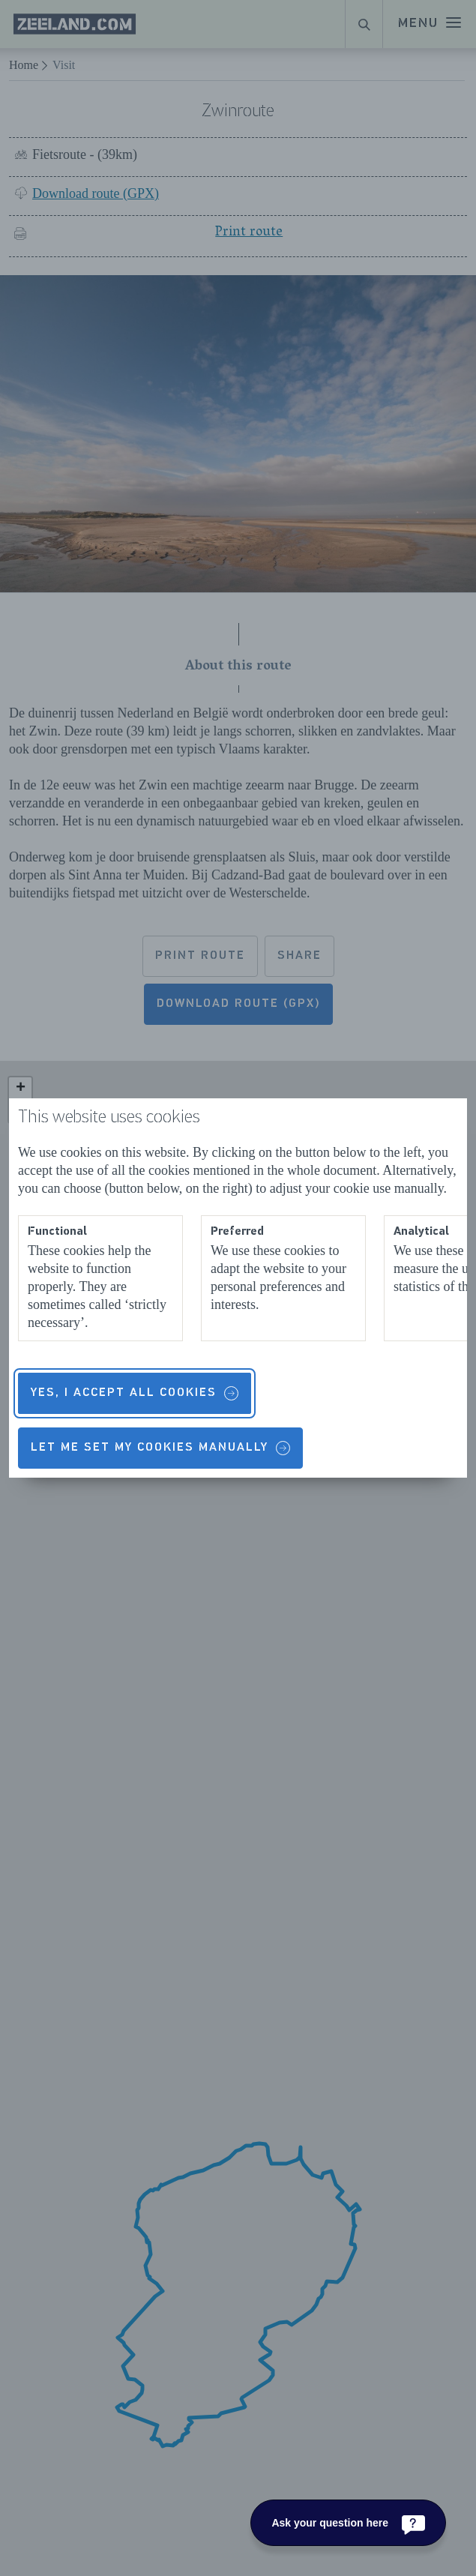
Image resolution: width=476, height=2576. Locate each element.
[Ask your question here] (348, 2523)
